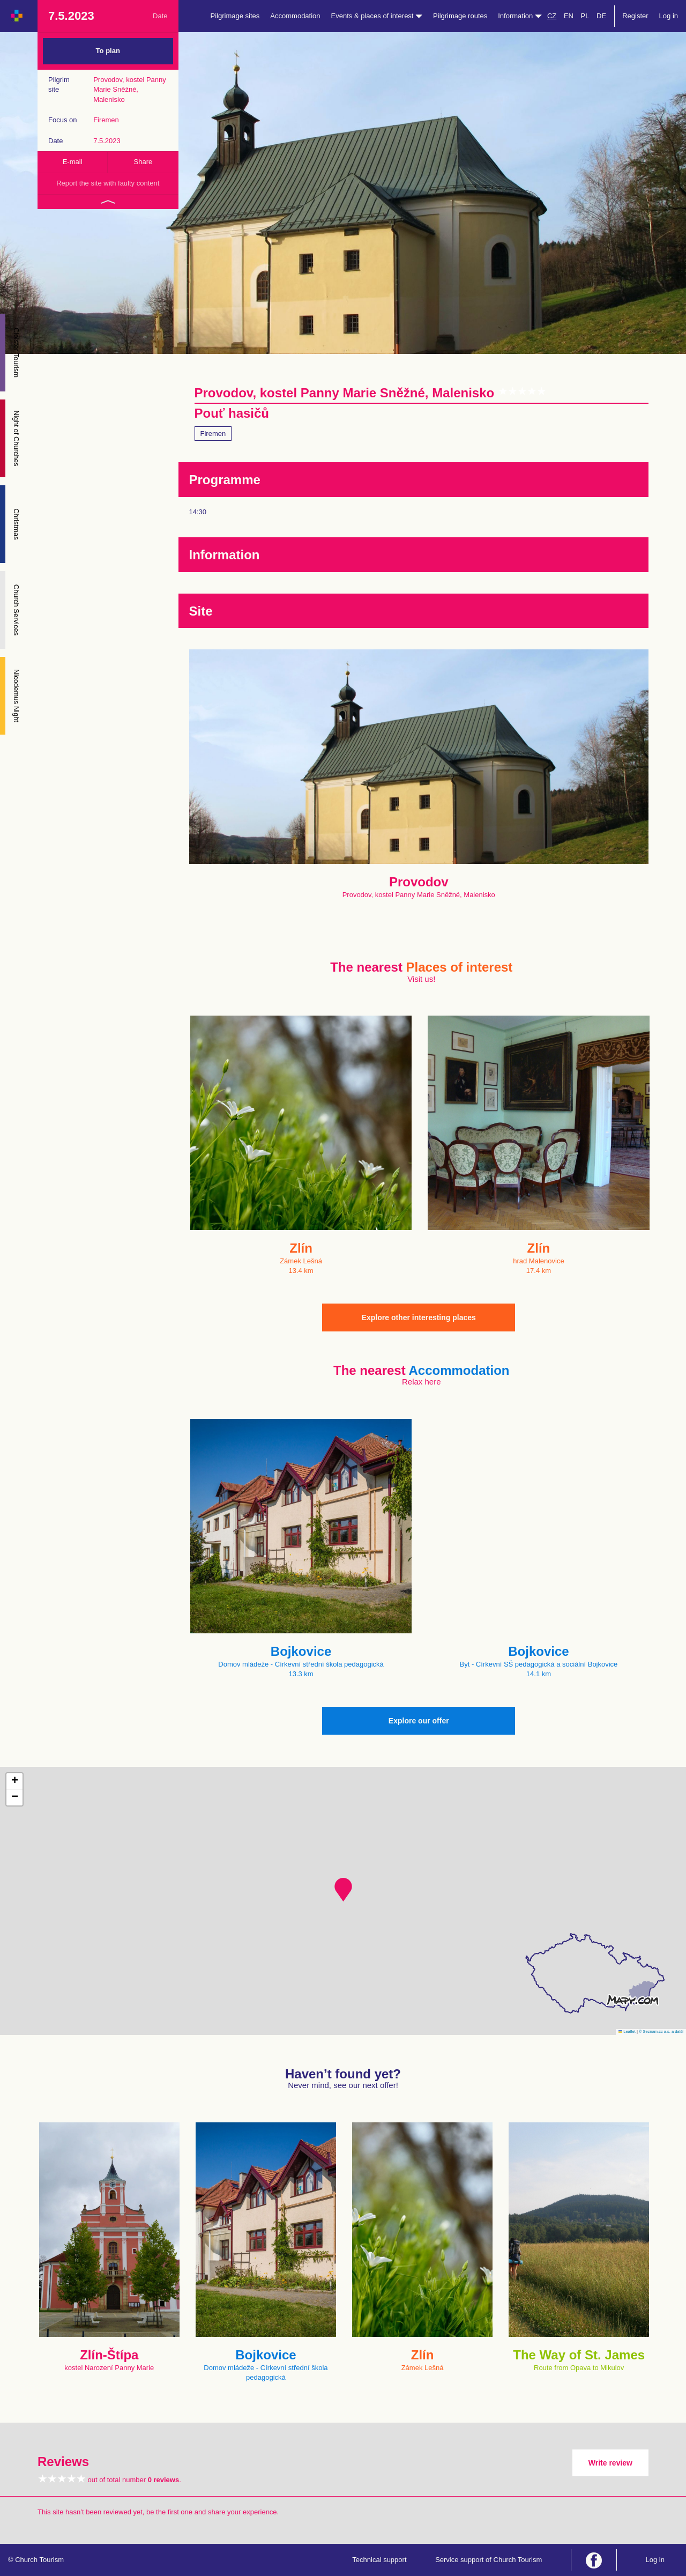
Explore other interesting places (419, 1317)
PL (585, 16)
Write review (610, 2463)
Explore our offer (419, 1720)
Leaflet (627, 2031)
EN (568, 16)
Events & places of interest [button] (377, 16)
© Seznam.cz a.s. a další (661, 2031)
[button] (343, 1889)
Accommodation (295, 16)
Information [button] (520, 16)
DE (601, 16)
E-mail (73, 162)
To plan (108, 51)
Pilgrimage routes (460, 16)
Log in (668, 16)
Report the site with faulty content (107, 183)
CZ (551, 16)
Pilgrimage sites (235, 16)
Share (143, 162)
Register (635, 16)
